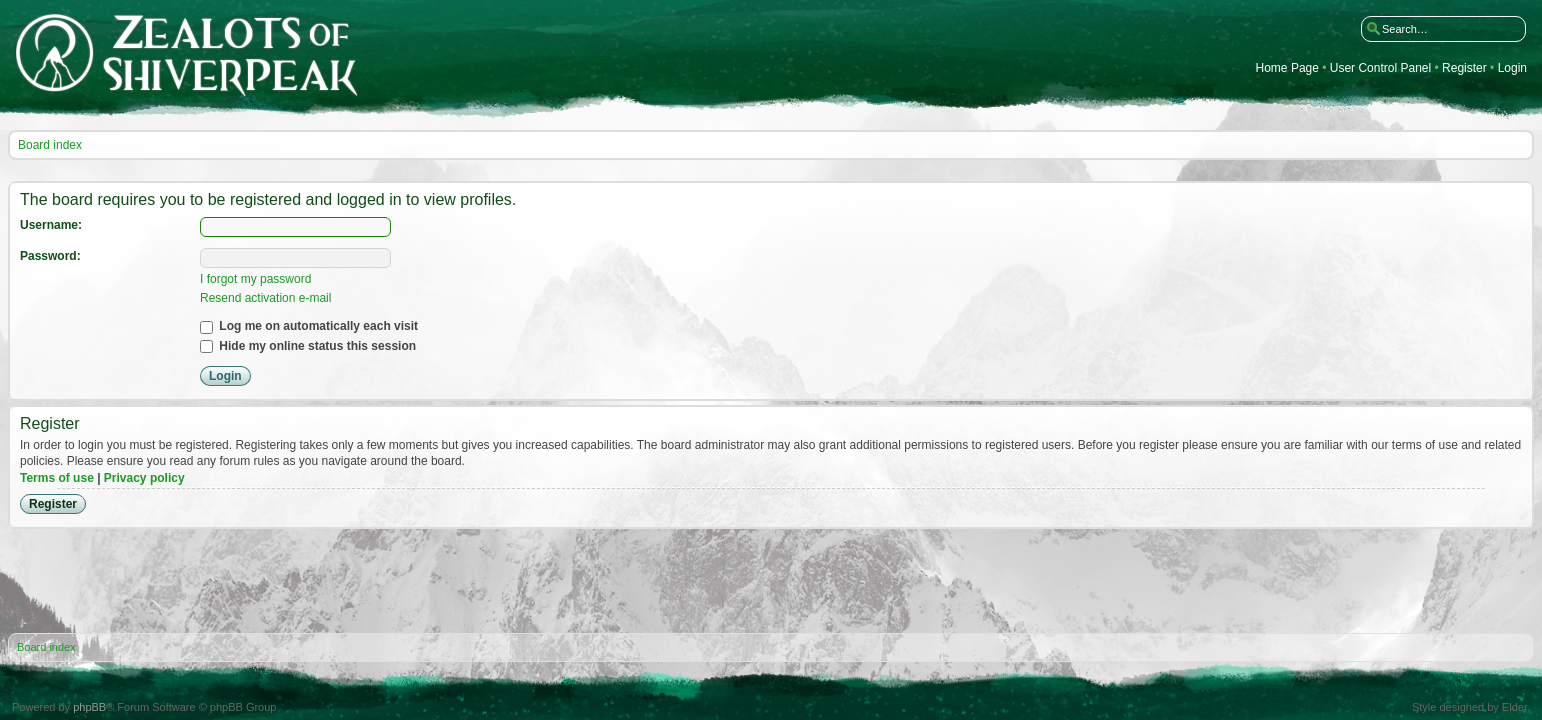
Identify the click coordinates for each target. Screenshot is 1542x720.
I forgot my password (255, 279)
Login (1512, 68)
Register (1464, 68)
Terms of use (57, 478)
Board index (50, 145)
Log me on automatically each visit (309, 326)
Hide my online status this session (308, 346)
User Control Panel (1380, 68)
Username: (51, 225)
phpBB (89, 707)
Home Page (1287, 68)
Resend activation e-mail (265, 298)
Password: (50, 256)
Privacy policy (144, 478)
